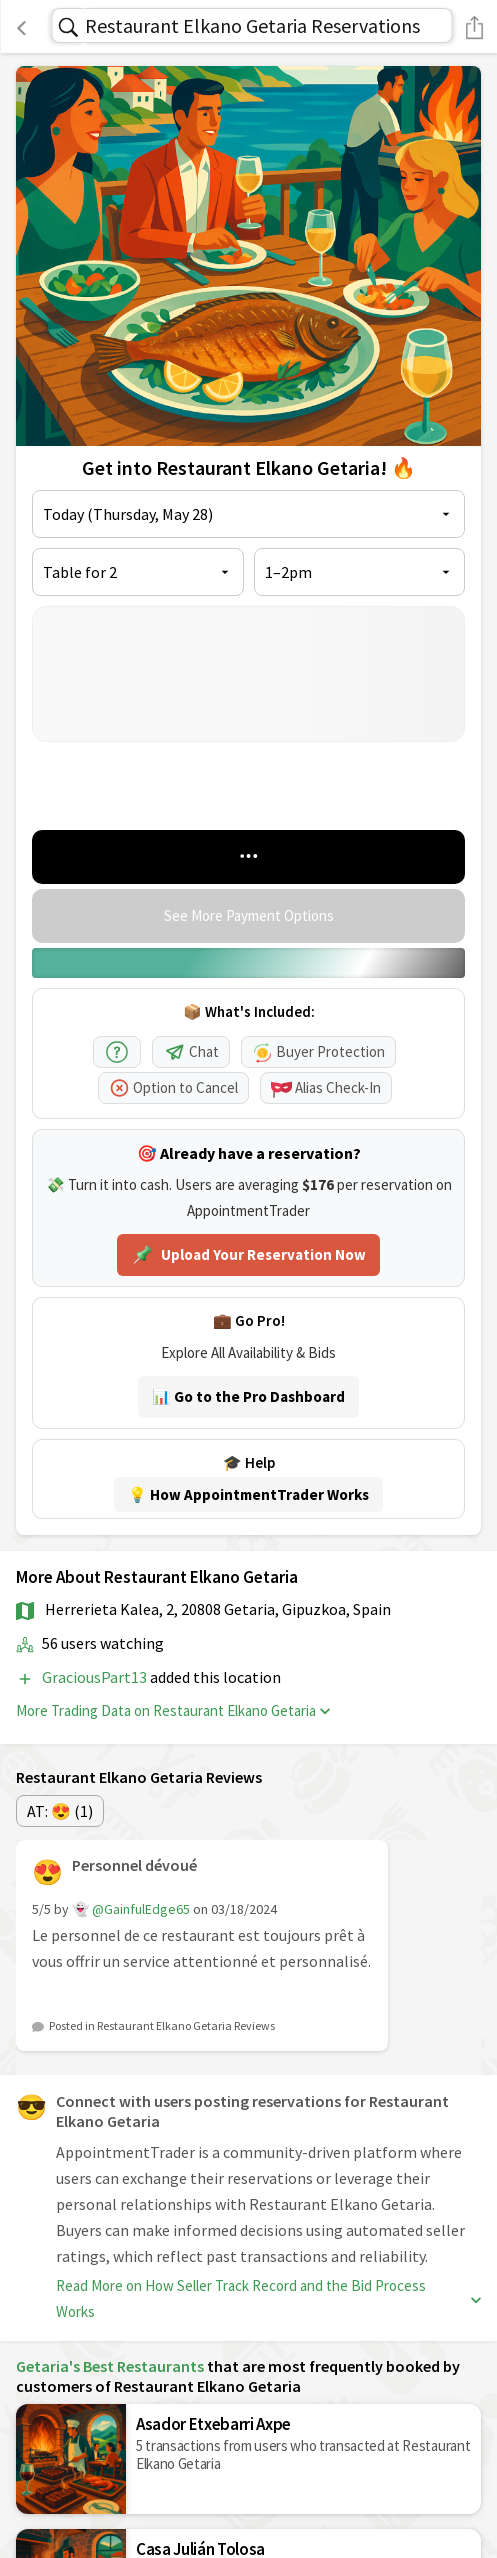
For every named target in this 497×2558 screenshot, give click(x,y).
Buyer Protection (318, 1051)
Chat (191, 1051)
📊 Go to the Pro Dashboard (248, 1396)
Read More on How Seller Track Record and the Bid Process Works (268, 2298)
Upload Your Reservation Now (248, 1255)
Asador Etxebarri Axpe (213, 2424)
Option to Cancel (173, 1087)
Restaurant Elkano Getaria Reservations (252, 25)
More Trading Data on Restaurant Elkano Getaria (173, 1710)
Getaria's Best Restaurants (110, 2366)
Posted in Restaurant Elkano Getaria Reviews (162, 2025)
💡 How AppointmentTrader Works (248, 1494)
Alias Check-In (326, 1087)
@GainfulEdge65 (141, 1909)
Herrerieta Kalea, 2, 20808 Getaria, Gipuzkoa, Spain (218, 1609)
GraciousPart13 (96, 1677)
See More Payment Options (249, 915)
